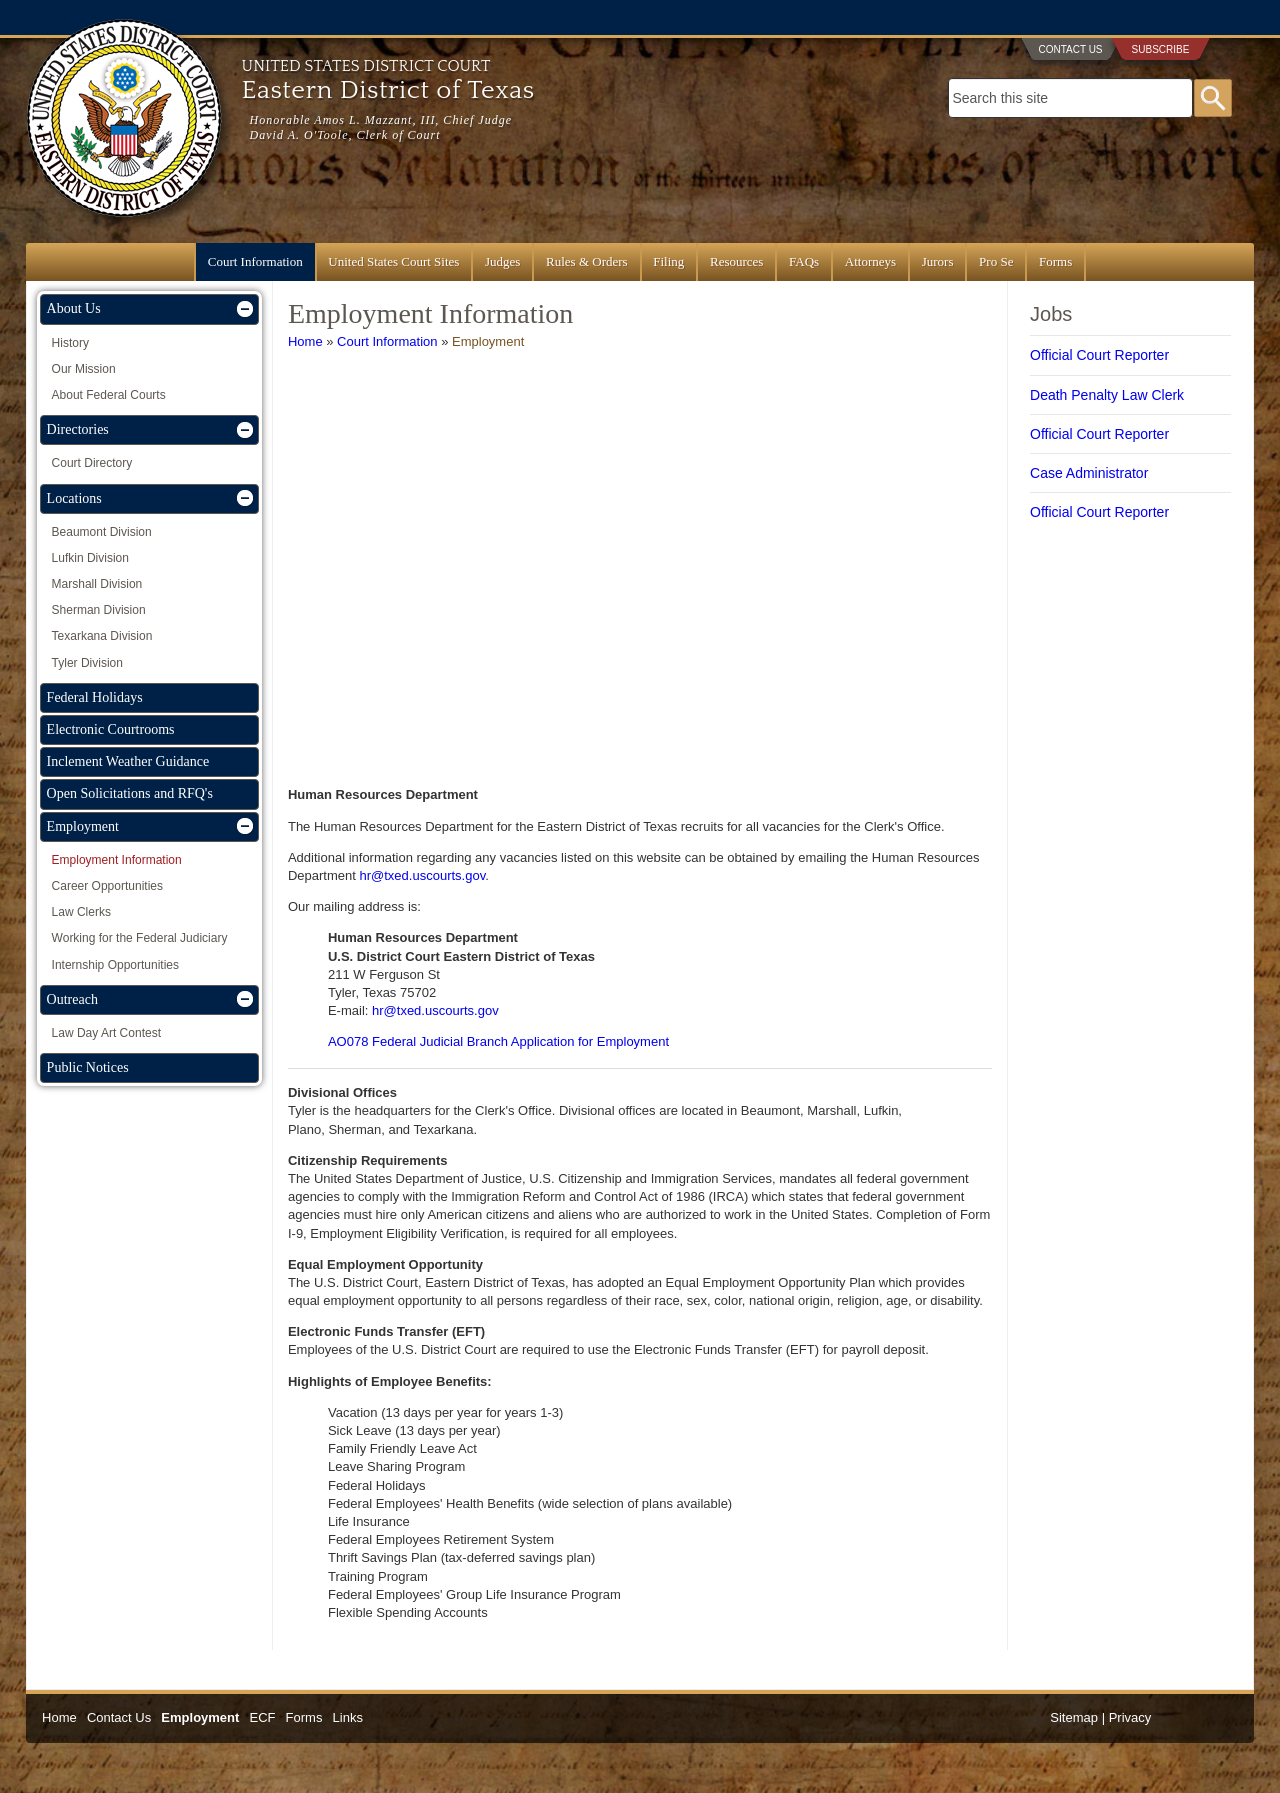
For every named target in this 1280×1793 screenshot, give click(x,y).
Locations (74, 498)
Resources (736, 261)
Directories (78, 429)
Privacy (1130, 1717)
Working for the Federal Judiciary (140, 938)
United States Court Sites (393, 261)
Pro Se (996, 261)
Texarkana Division (102, 636)
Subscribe (1161, 49)
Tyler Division (87, 663)
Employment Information (117, 860)
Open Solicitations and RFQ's (130, 793)
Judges (502, 261)
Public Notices (88, 1067)
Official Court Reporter (1099, 355)
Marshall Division (97, 584)
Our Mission (84, 369)
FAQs (804, 261)
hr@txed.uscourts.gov (423, 875)
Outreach (72, 999)
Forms (1055, 261)
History (70, 343)
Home (305, 341)
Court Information (255, 261)
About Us (74, 308)
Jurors (938, 261)
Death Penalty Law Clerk (1107, 395)
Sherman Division (99, 610)
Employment (488, 341)
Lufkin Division (90, 558)
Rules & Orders (587, 261)
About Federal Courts (109, 395)
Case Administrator (1089, 473)
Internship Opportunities (115, 965)
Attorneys (870, 261)
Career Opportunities (107, 886)
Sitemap (1074, 1717)
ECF (262, 1717)
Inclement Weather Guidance (128, 761)
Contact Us (1070, 49)
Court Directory (92, 463)
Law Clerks (81, 912)
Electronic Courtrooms (111, 729)
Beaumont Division (102, 532)
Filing (668, 261)
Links (348, 1717)
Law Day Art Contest (106, 1033)
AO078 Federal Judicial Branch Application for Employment (498, 1041)
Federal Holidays (95, 697)
